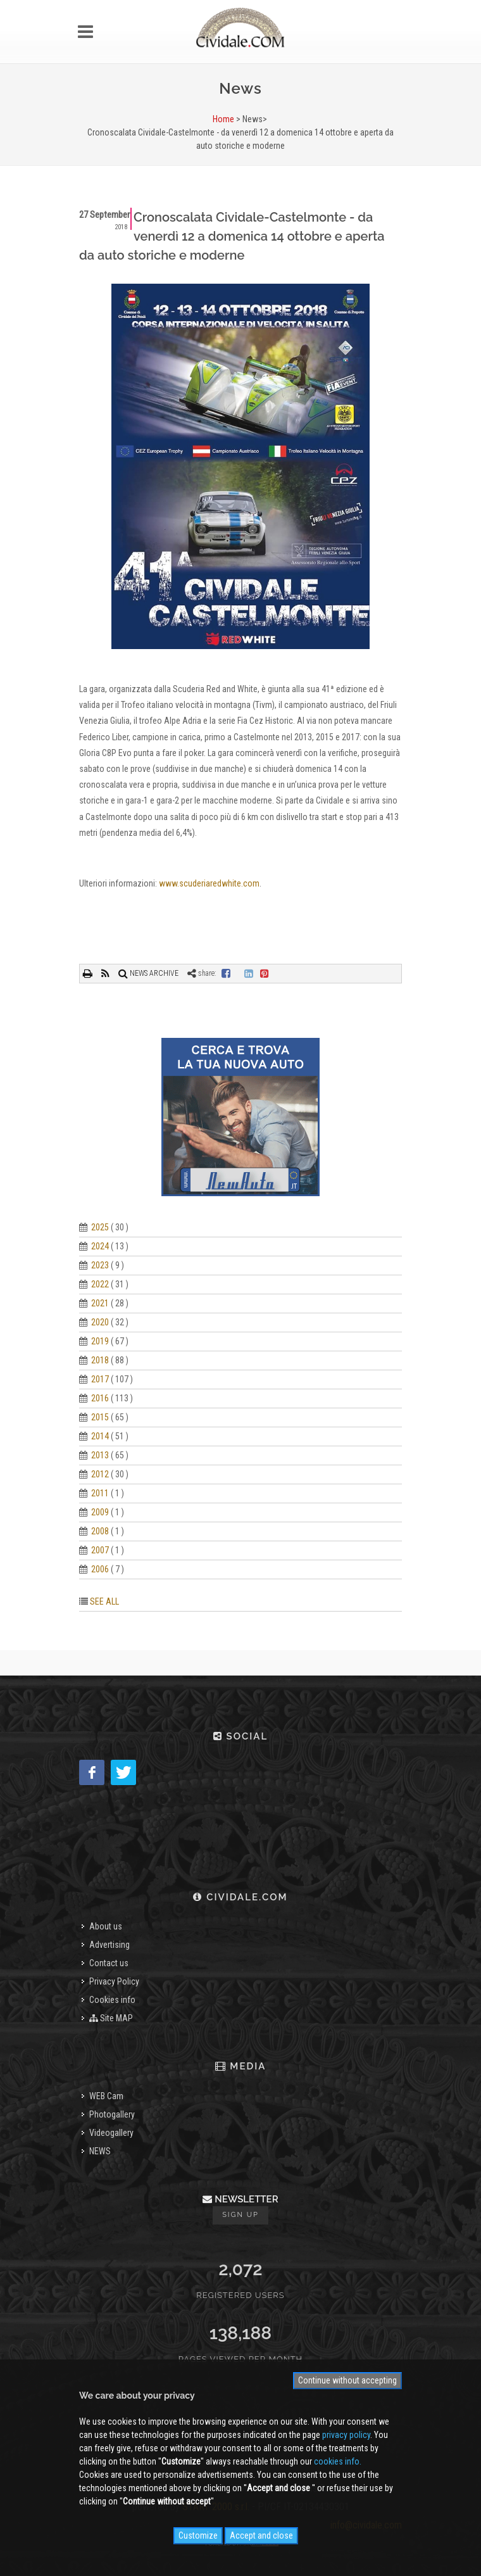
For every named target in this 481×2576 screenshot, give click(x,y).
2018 (100, 1360)
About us (105, 1926)
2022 (100, 1284)
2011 (100, 1493)
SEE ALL (104, 1601)
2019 (100, 1341)
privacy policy (346, 2435)
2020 (100, 1322)
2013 (100, 1455)
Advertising (109, 1945)
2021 (100, 1303)
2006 (100, 1569)
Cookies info (112, 2000)
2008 (100, 1531)
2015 (100, 1417)
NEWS (100, 2151)
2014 (100, 1436)
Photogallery (112, 2114)
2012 (100, 1474)
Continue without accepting (347, 2380)
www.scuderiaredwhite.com (209, 883)
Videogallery (111, 2133)
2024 (100, 1246)
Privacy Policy (114, 1981)
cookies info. (337, 2461)
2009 (100, 1512)
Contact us (108, 1963)
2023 (100, 1265)
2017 (100, 1379)
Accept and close (261, 2535)
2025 (100, 1227)
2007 (100, 1550)
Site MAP (111, 2018)
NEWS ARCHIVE (148, 973)
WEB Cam (106, 2096)
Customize (198, 2535)
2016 (100, 1398)
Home (223, 119)
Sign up (240, 2215)
